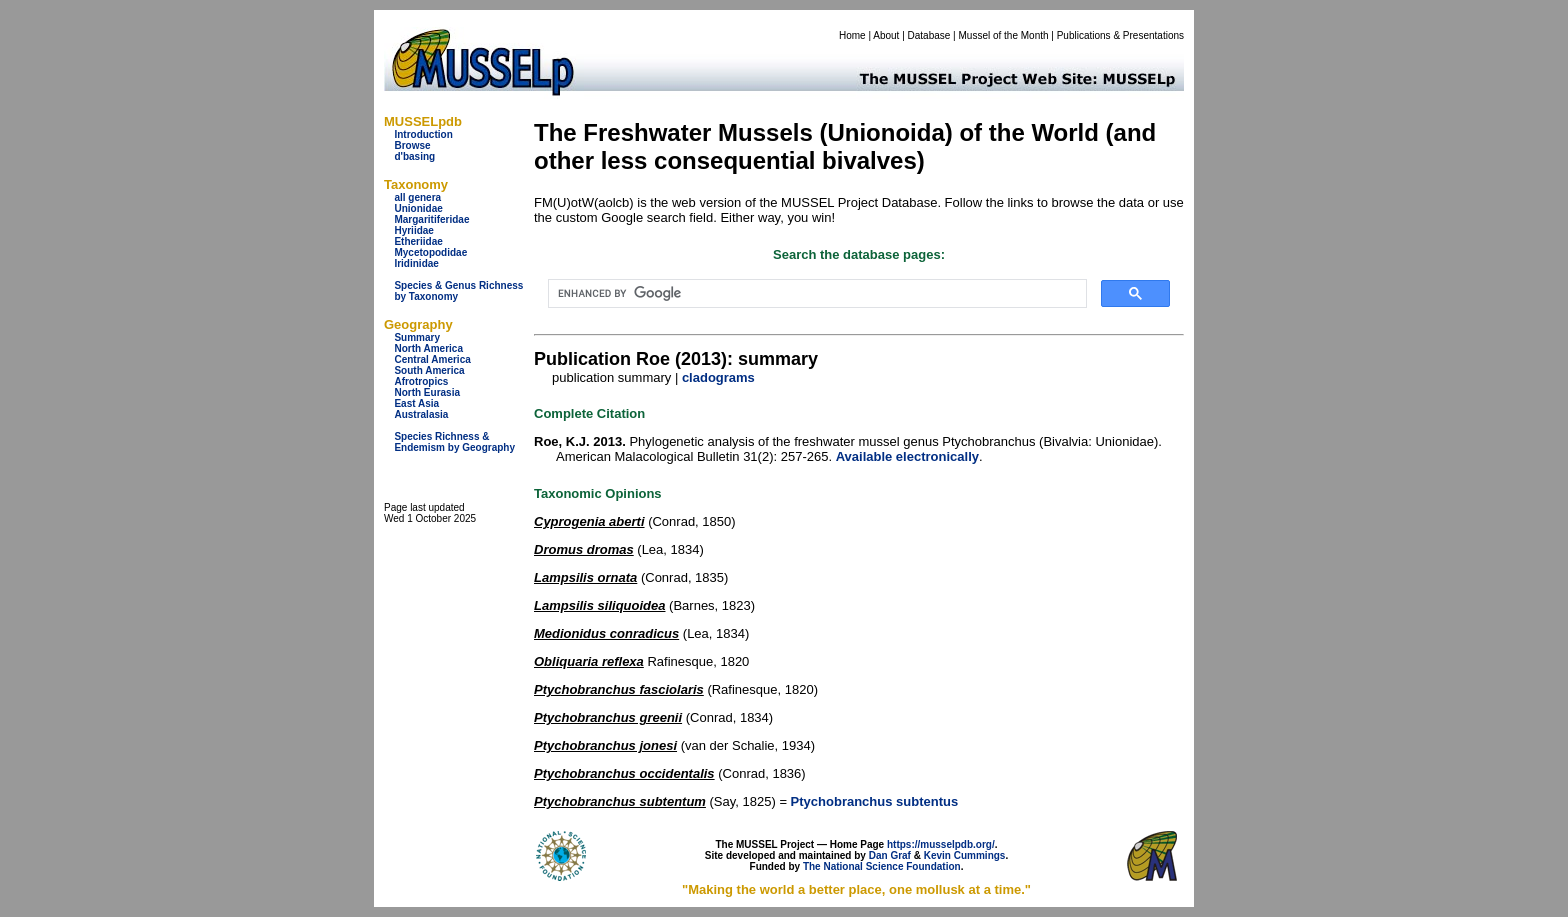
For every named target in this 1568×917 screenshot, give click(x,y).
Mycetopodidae (430, 252)
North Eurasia (427, 392)
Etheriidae (418, 241)
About (886, 35)
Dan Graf (890, 855)
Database (929, 35)
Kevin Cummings (965, 855)
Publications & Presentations (1120, 35)
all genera (417, 197)
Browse (412, 145)
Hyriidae (413, 230)
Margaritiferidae (431, 219)
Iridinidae (416, 263)
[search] (815, 294)
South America (429, 370)
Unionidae (418, 208)
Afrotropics (421, 381)
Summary (417, 337)
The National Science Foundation (882, 866)
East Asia (416, 403)
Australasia (421, 414)
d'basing (414, 156)
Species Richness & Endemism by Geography (454, 442)
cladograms (718, 377)
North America (428, 348)
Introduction (423, 134)
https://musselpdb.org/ (941, 844)
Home (852, 35)
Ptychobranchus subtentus (875, 801)
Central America (432, 359)
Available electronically (907, 456)
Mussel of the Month (1004, 35)
